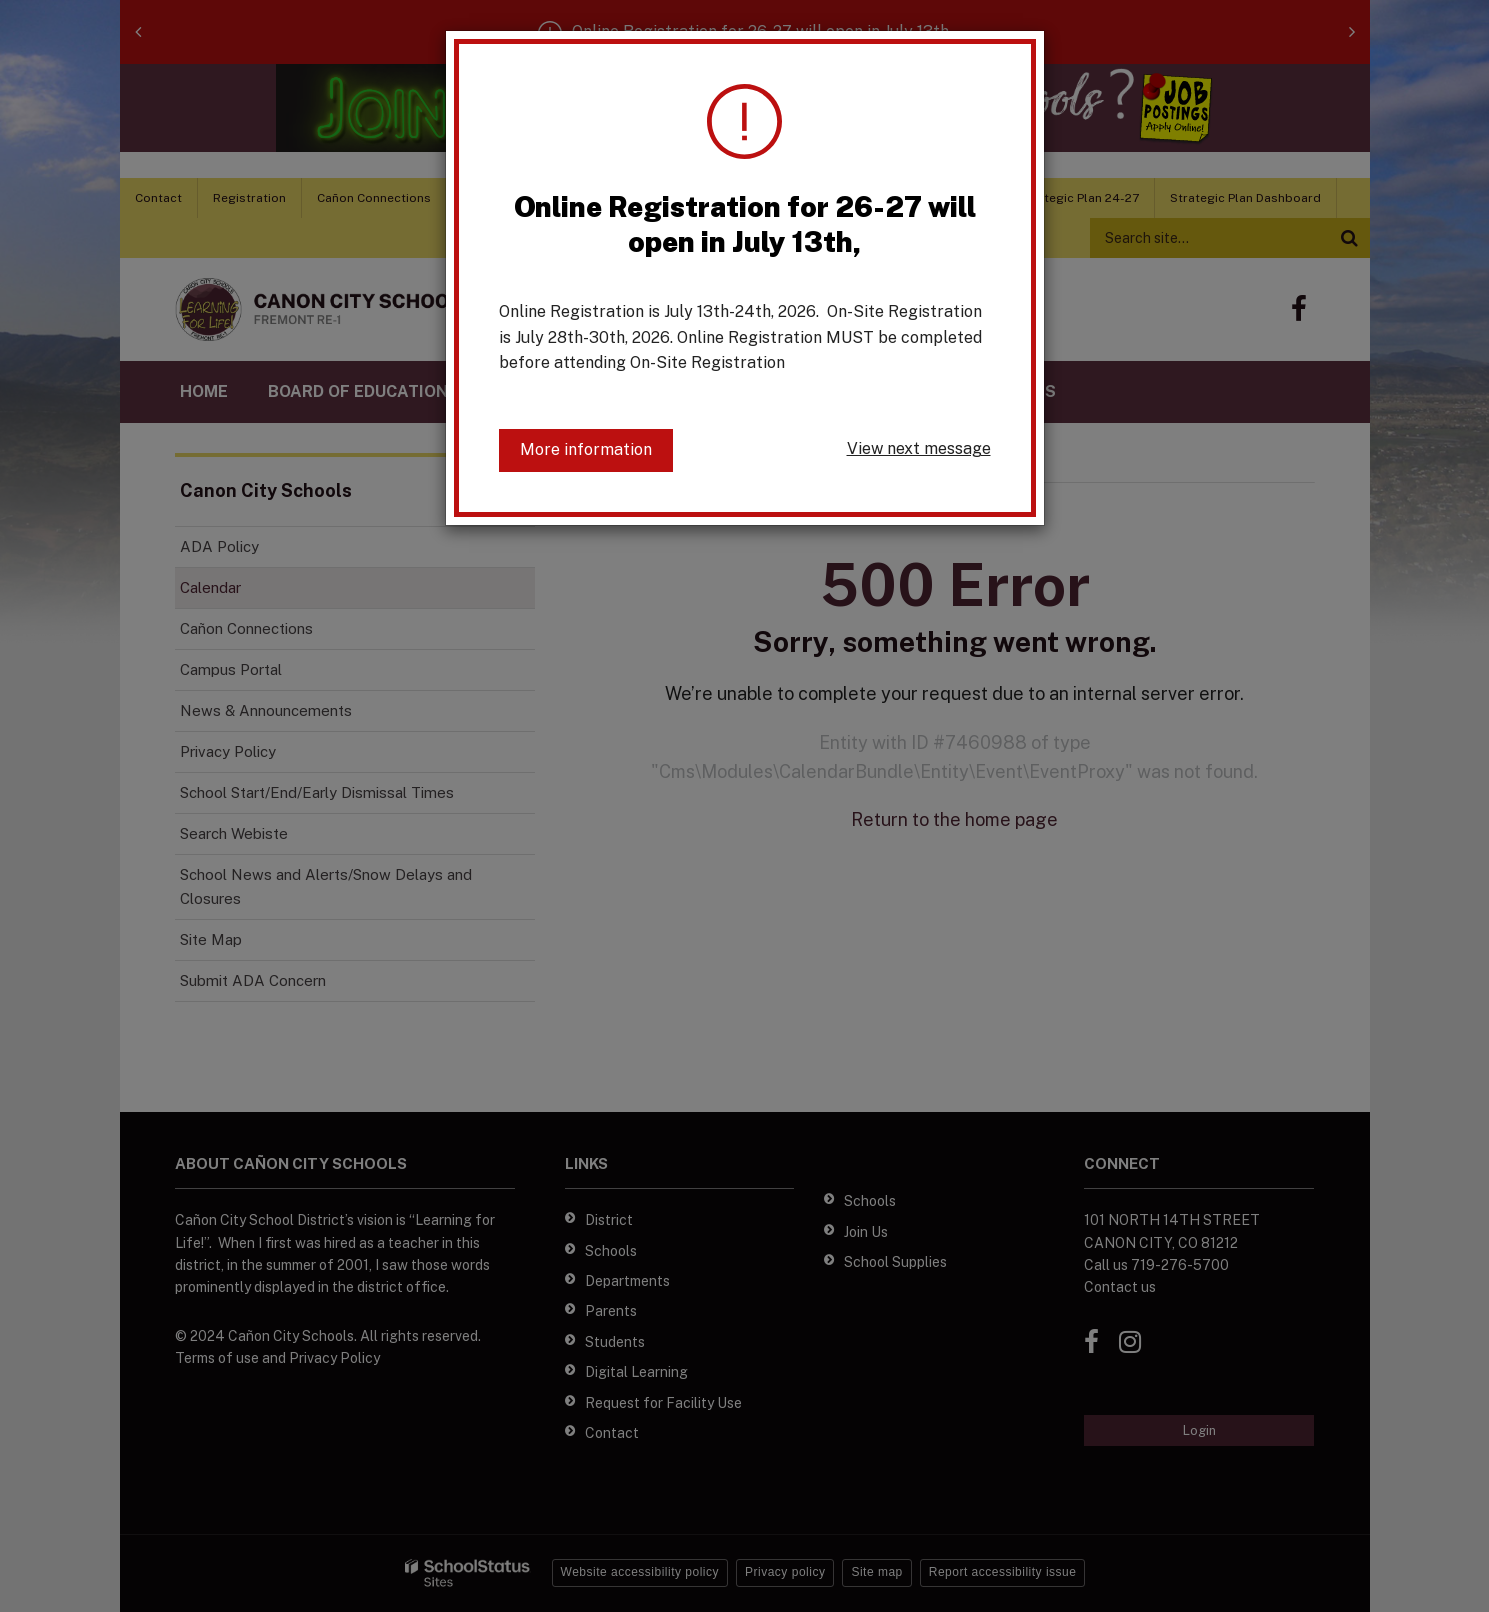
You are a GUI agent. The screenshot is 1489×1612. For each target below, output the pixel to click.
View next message (919, 448)
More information (586, 449)
